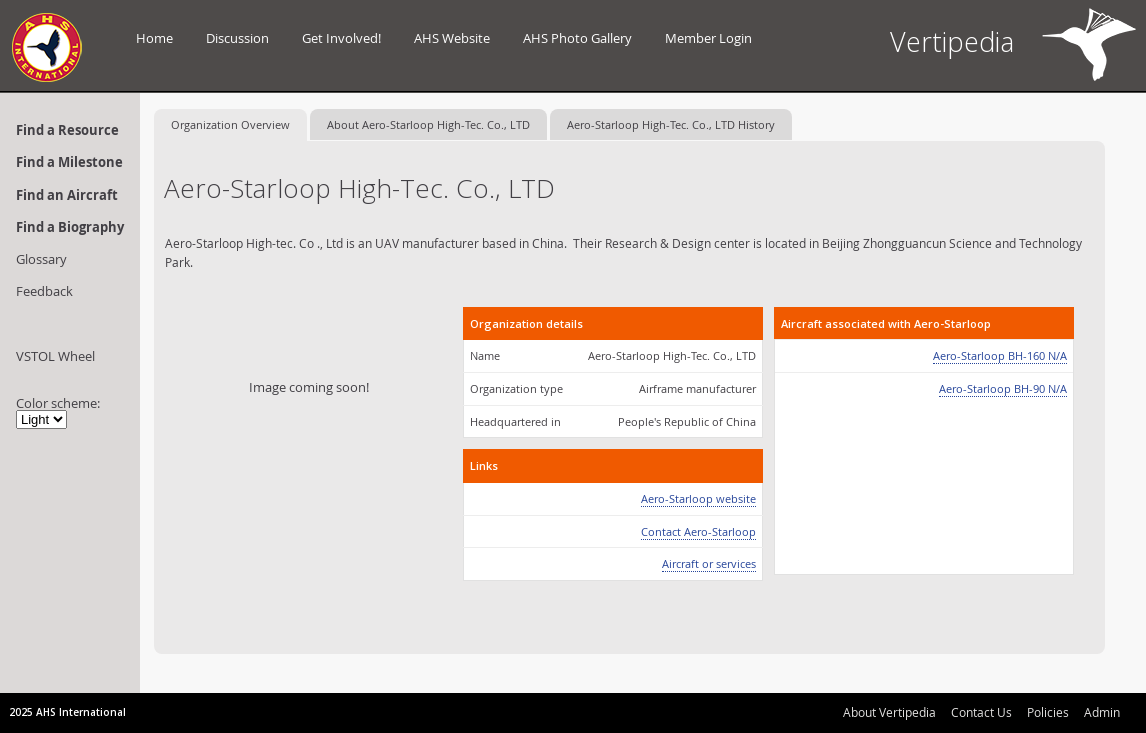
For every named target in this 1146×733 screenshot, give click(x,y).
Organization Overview (230, 124)
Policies (1048, 712)
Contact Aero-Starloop (698, 531)
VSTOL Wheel (55, 356)
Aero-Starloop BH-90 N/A (1003, 388)
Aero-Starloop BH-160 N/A (1000, 355)
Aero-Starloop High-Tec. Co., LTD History (671, 124)
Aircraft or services (709, 563)
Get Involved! (341, 38)
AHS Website (452, 38)
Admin (1102, 712)
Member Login (708, 38)
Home (154, 38)
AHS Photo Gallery (577, 38)
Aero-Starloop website (698, 498)
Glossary (41, 259)
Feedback (44, 291)
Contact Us (981, 712)
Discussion (237, 38)
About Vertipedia (889, 712)
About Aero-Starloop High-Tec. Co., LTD (428, 124)
